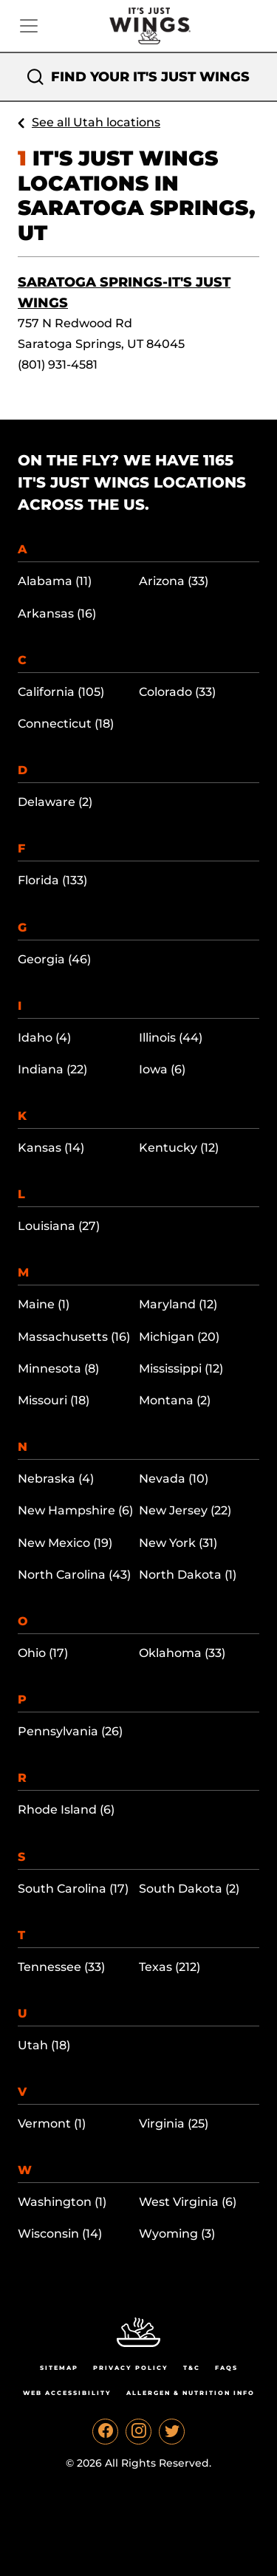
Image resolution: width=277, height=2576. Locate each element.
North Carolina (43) (74, 1575)
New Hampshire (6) (75, 1510)
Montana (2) (175, 1400)
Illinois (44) (170, 1038)
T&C (191, 2367)
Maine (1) (43, 1304)
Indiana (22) (52, 1069)
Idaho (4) (44, 1038)
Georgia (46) (54, 959)
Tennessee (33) (61, 1967)
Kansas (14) (51, 1148)
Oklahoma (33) (182, 1653)
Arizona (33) (173, 581)
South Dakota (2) (189, 1889)
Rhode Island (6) (66, 1810)
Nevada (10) (173, 1479)
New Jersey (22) (185, 1510)
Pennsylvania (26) (70, 1731)
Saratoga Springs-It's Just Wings (124, 292)
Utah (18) (44, 2045)
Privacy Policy (130, 2367)
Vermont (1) (52, 2124)
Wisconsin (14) (60, 2234)
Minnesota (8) (58, 1369)
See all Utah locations (96, 122)
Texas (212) (169, 1967)
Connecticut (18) (66, 724)
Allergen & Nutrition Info (190, 2392)
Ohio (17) (43, 1653)
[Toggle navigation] (29, 26)
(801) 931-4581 (58, 365)
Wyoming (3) (177, 2234)
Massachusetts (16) (74, 1337)
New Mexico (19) (65, 1543)
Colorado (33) (177, 692)
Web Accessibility (67, 2392)
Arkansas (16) (57, 614)
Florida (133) (52, 880)
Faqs (226, 2367)
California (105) (61, 692)
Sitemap (59, 2367)
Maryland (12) (178, 1304)
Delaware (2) (55, 802)
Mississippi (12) (181, 1369)
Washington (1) (62, 2202)
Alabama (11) (55, 581)
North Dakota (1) (187, 1575)
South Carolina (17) (73, 1889)
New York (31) (178, 1543)
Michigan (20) (179, 1337)
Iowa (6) (162, 1069)
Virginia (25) (173, 2124)
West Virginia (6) (187, 2202)
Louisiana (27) (59, 1226)
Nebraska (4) (56, 1479)
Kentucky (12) (179, 1148)
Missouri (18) (53, 1400)
